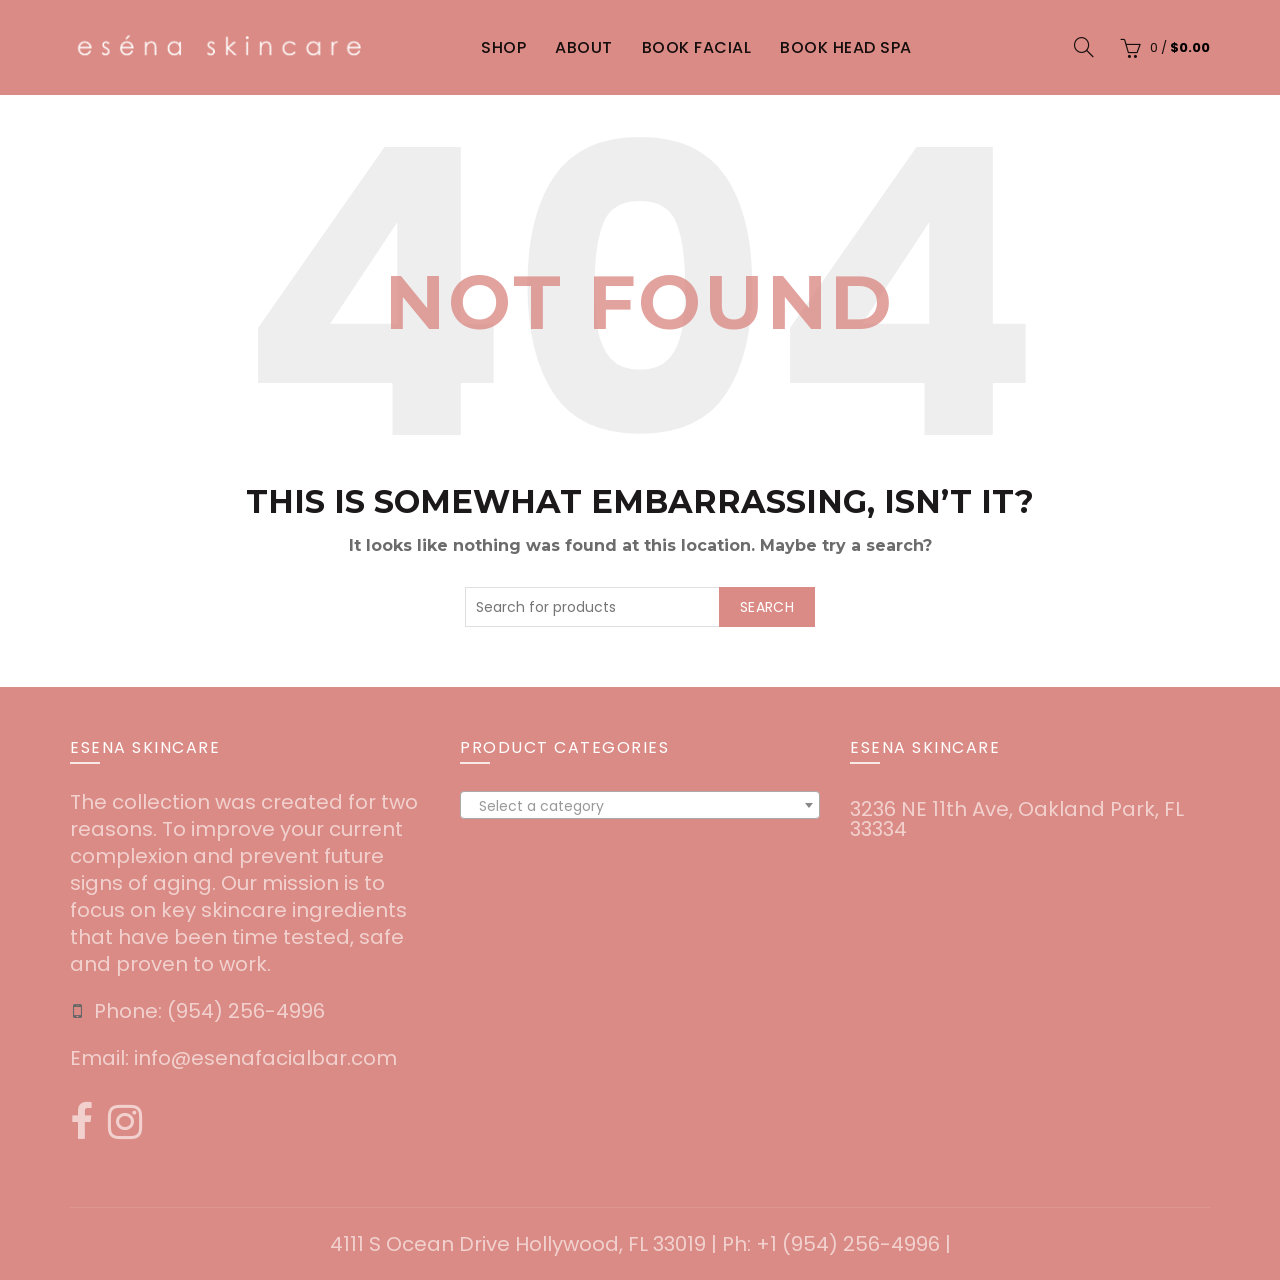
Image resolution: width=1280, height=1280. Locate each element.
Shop (503, 47)
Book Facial (697, 47)
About (584, 47)
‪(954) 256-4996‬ (246, 1011)
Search (767, 607)
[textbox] (640, 806)
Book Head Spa (846, 47)
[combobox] (640, 805)
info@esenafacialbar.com (265, 1058)
